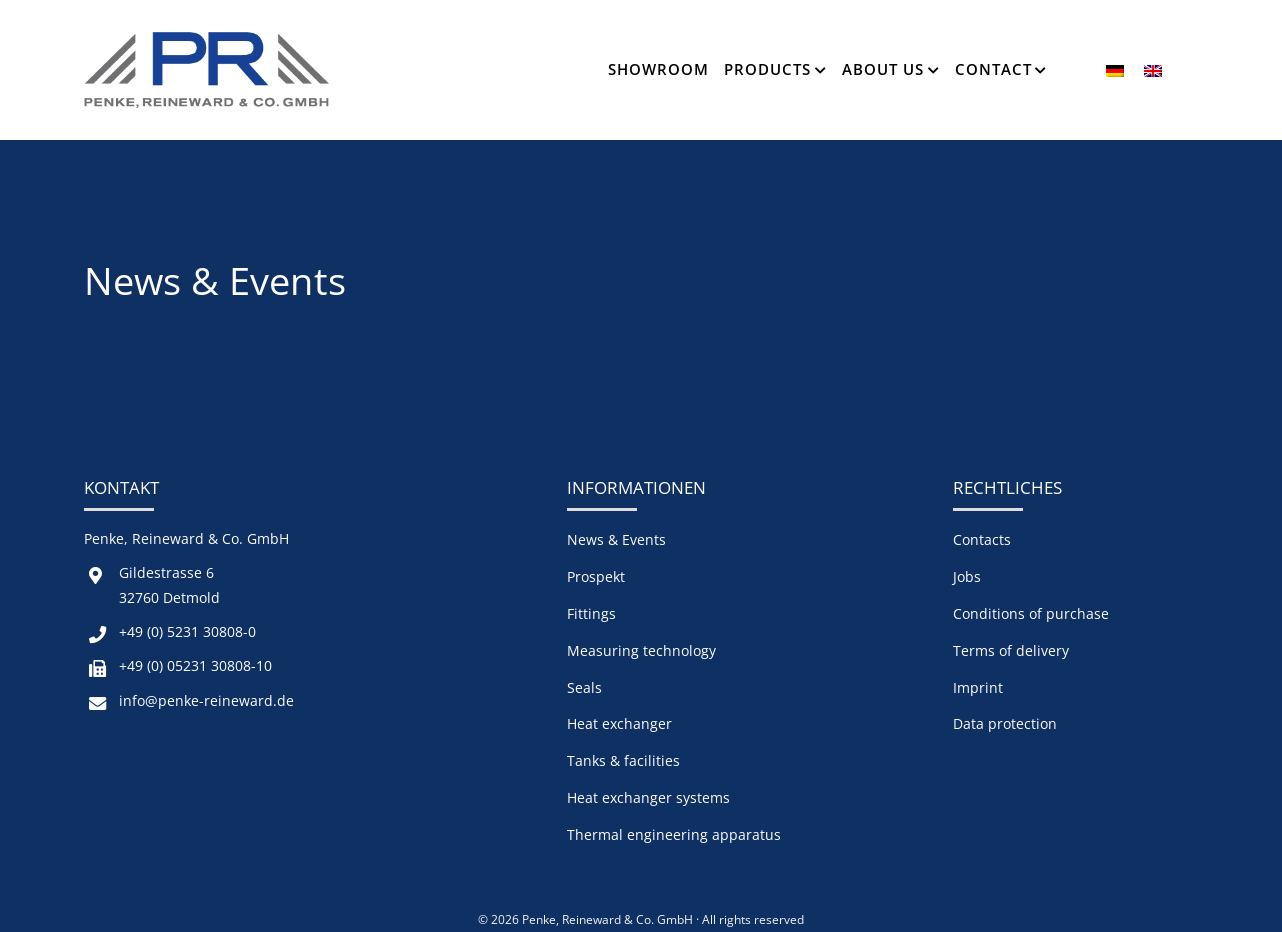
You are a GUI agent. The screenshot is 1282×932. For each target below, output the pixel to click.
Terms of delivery (1011, 650)
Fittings (591, 613)
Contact (993, 69)
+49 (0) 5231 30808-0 (187, 631)
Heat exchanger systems (648, 797)
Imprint (978, 687)
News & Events (616, 539)
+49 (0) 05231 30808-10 (195, 665)
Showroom (658, 69)
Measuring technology (641, 650)
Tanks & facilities (623, 760)
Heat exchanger (619, 723)
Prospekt (596, 576)
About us (883, 69)
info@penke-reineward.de (206, 700)
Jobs (967, 576)
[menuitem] (1115, 69)
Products (767, 69)
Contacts (982, 539)
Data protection (1005, 723)
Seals (584, 687)
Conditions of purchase (1031, 613)
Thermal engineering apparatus (674, 834)
